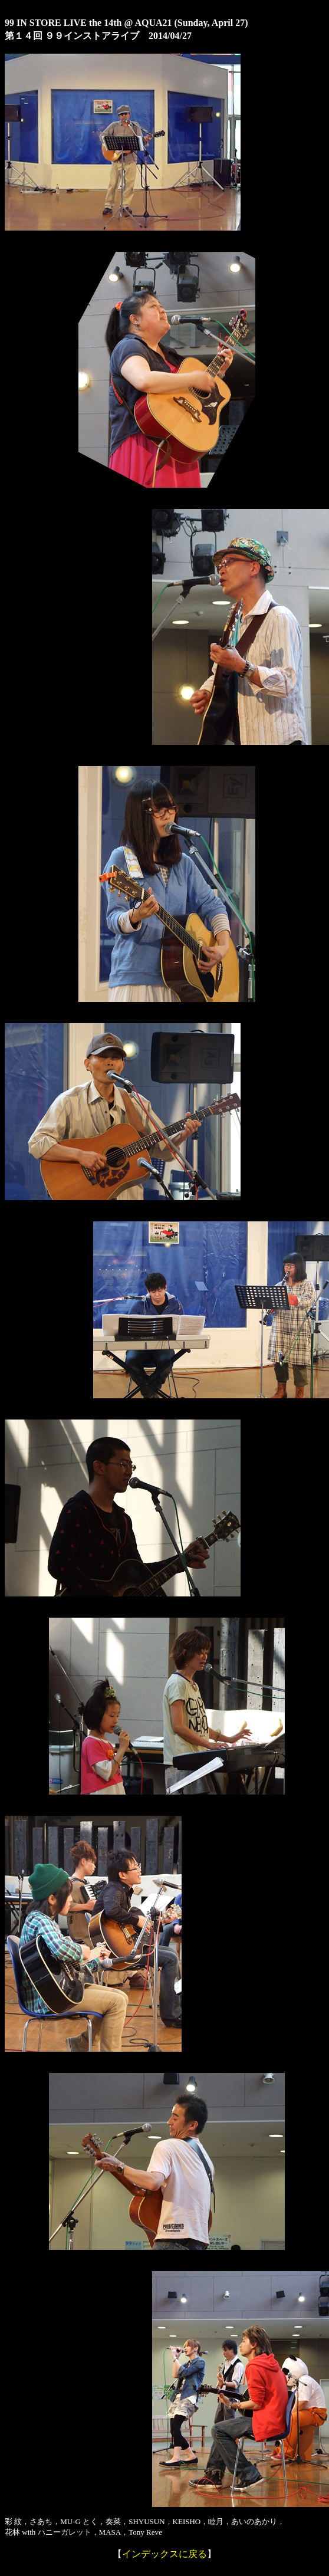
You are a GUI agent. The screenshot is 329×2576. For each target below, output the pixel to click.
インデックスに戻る (164, 2554)
